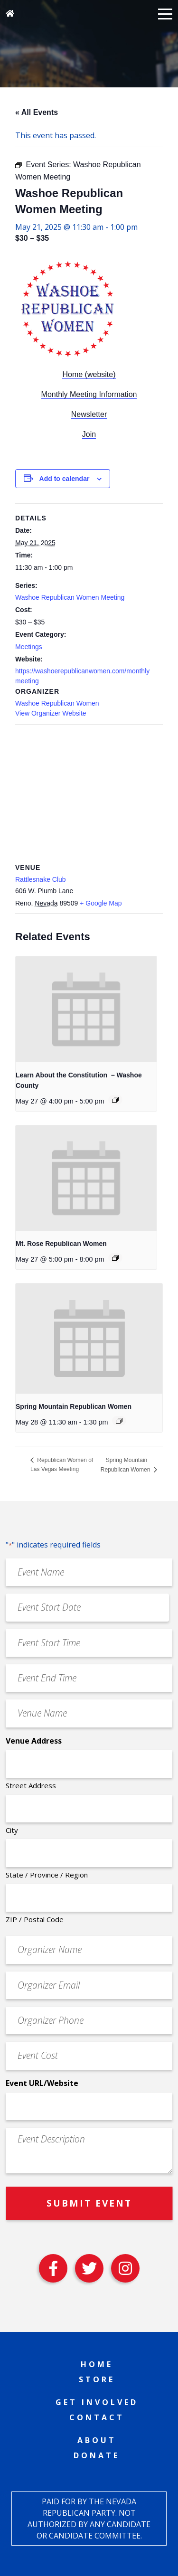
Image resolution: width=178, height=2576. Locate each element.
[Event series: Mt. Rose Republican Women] (115, 1258)
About (96, 2440)
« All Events (36, 112)
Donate (97, 2455)
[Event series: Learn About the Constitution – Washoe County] (115, 1100)
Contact (96, 2417)
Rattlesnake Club (40, 879)
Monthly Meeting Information (89, 394)
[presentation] (86, 1009)
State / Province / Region (47, 1874)
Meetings (28, 647)
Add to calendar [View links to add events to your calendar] (64, 478)
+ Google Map (101, 903)
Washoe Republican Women (57, 703)
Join (89, 434)
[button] (165, 13)
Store (97, 2379)
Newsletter (89, 414)
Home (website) (88, 374)
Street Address (31, 1785)
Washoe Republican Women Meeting (69, 597)
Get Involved (97, 2402)
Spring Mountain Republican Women (73, 1406)
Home (97, 2364)
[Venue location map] (89, 793)
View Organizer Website (50, 713)
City (12, 1830)
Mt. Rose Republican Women (61, 1243)
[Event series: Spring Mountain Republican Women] (119, 1421)
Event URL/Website (42, 2083)
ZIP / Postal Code (35, 1919)
